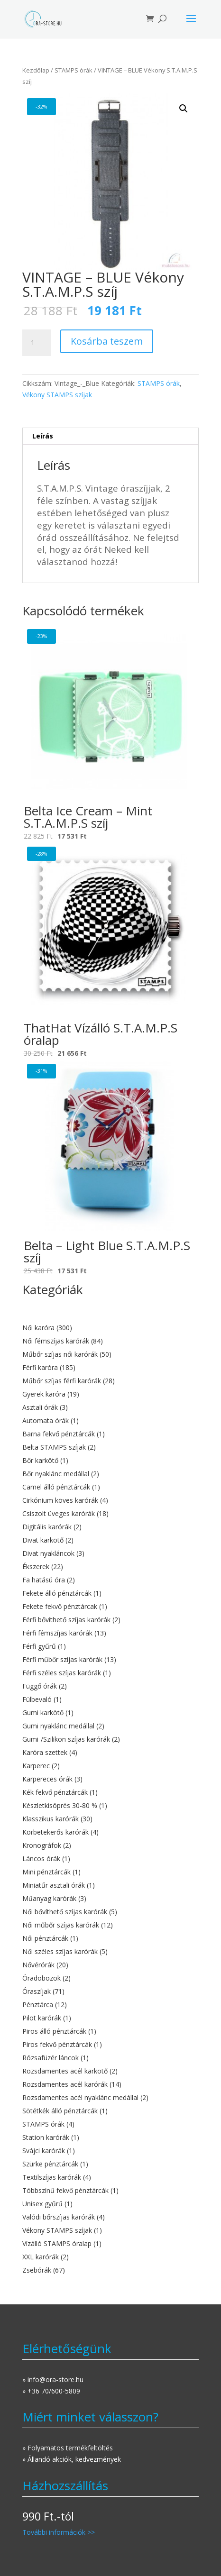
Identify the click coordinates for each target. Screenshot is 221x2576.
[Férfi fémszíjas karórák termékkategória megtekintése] (110, 1633)
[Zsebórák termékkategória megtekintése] (110, 2270)
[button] (183, 108)
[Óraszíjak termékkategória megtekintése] (110, 1991)
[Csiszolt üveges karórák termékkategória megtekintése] (110, 1513)
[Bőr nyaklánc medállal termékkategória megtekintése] (110, 1473)
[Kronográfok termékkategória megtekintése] (110, 1845)
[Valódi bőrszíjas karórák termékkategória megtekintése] (110, 2217)
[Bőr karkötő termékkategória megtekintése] (110, 1460)
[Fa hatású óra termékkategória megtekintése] (110, 1580)
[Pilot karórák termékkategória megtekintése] (110, 2018)
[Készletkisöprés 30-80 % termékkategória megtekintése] (110, 1805)
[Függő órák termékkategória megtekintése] (110, 1686)
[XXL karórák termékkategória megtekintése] (110, 2257)
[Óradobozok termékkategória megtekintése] (110, 1978)
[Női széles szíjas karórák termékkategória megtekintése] (110, 1951)
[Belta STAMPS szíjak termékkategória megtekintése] (110, 1447)
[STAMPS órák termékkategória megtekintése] (110, 2124)
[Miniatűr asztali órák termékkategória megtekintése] (110, 1885)
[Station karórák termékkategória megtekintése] (110, 2137)
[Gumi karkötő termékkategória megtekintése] (110, 1712)
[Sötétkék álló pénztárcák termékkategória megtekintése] (110, 2111)
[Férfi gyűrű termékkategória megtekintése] (110, 1646)
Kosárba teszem (107, 341)
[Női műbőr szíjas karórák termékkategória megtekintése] (110, 1925)
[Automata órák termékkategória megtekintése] (110, 1420)
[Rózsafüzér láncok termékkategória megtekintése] (110, 2057)
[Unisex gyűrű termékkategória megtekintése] (110, 2204)
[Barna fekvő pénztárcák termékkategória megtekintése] (110, 1434)
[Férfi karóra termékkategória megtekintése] (110, 1367)
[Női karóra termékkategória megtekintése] (110, 1327)
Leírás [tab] (42, 435)
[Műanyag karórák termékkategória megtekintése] (110, 1898)
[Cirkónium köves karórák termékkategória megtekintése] (110, 1500)
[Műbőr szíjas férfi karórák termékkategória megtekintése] (110, 1381)
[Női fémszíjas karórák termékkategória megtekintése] (110, 1341)
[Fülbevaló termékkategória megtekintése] (110, 1699)
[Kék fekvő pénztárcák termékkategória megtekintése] (110, 1792)
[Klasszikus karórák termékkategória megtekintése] (110, 1819)
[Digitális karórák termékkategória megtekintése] (110, 1527)
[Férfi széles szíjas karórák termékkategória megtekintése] (110, 1673)
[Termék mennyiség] (36, 342)
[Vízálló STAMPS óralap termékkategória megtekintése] (110, 2243)
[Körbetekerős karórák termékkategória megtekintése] (110, 1832)
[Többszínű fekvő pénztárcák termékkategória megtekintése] (110, 2190)
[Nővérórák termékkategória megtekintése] (110, 1965)
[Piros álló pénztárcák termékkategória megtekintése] (110, 2031)
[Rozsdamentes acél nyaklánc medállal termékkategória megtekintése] (110, 2097)
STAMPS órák (73, 70)
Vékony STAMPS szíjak (57, 394)
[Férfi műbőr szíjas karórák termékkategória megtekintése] (110, 1659)
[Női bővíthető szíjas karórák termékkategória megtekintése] (110, 1911)
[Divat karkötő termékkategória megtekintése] (110, 1540)
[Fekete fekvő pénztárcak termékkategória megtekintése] (110, 1606)
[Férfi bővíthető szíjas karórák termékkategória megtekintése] (110, 1619)
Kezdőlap (35, 70)
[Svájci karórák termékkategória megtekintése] (110, 2150)
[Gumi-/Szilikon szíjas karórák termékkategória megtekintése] (110, 1739)
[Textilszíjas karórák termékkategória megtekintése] (110, 2177)
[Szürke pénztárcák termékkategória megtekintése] (110, 2164)
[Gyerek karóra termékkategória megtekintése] (110, 1394)
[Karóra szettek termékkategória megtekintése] (110, 1752)
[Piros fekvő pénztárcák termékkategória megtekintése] (110, 2044)
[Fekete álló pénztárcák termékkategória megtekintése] (110, 1593)
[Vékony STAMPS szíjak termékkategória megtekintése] (110, 2230)
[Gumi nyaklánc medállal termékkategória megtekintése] (110, 1726)
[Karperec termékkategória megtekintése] (110, 1765)
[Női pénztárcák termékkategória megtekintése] (110, 1938)
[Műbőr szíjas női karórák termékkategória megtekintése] (110, 1354)
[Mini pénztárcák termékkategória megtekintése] (110, 1872)
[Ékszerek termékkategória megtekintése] (110, 1566)
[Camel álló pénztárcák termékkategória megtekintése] (110, 1487)
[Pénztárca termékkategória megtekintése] (110, 2004)
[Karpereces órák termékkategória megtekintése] (110, 1779)
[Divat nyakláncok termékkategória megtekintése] (110, 1553)
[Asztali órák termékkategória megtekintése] (110, 1407)
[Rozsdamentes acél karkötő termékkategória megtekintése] (110, 2071)
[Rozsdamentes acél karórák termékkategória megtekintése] (110, 2084)
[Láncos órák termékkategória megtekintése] (110, 1858)
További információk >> (58, 2532)
